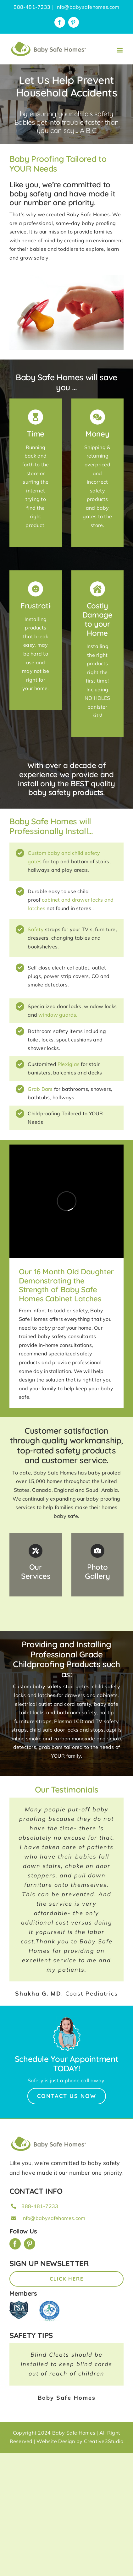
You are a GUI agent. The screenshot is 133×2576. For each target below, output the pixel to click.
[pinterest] (29, 2243)
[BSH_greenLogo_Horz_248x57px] (48, 2137)
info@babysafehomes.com (87, 7)
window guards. (57, 1015)
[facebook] (15, 2243)
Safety (36, 929)
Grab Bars (40, 1089)
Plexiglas (69, 1064)
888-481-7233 (39, 2206)
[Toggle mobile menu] (120, 50)
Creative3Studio (104, 2441)
